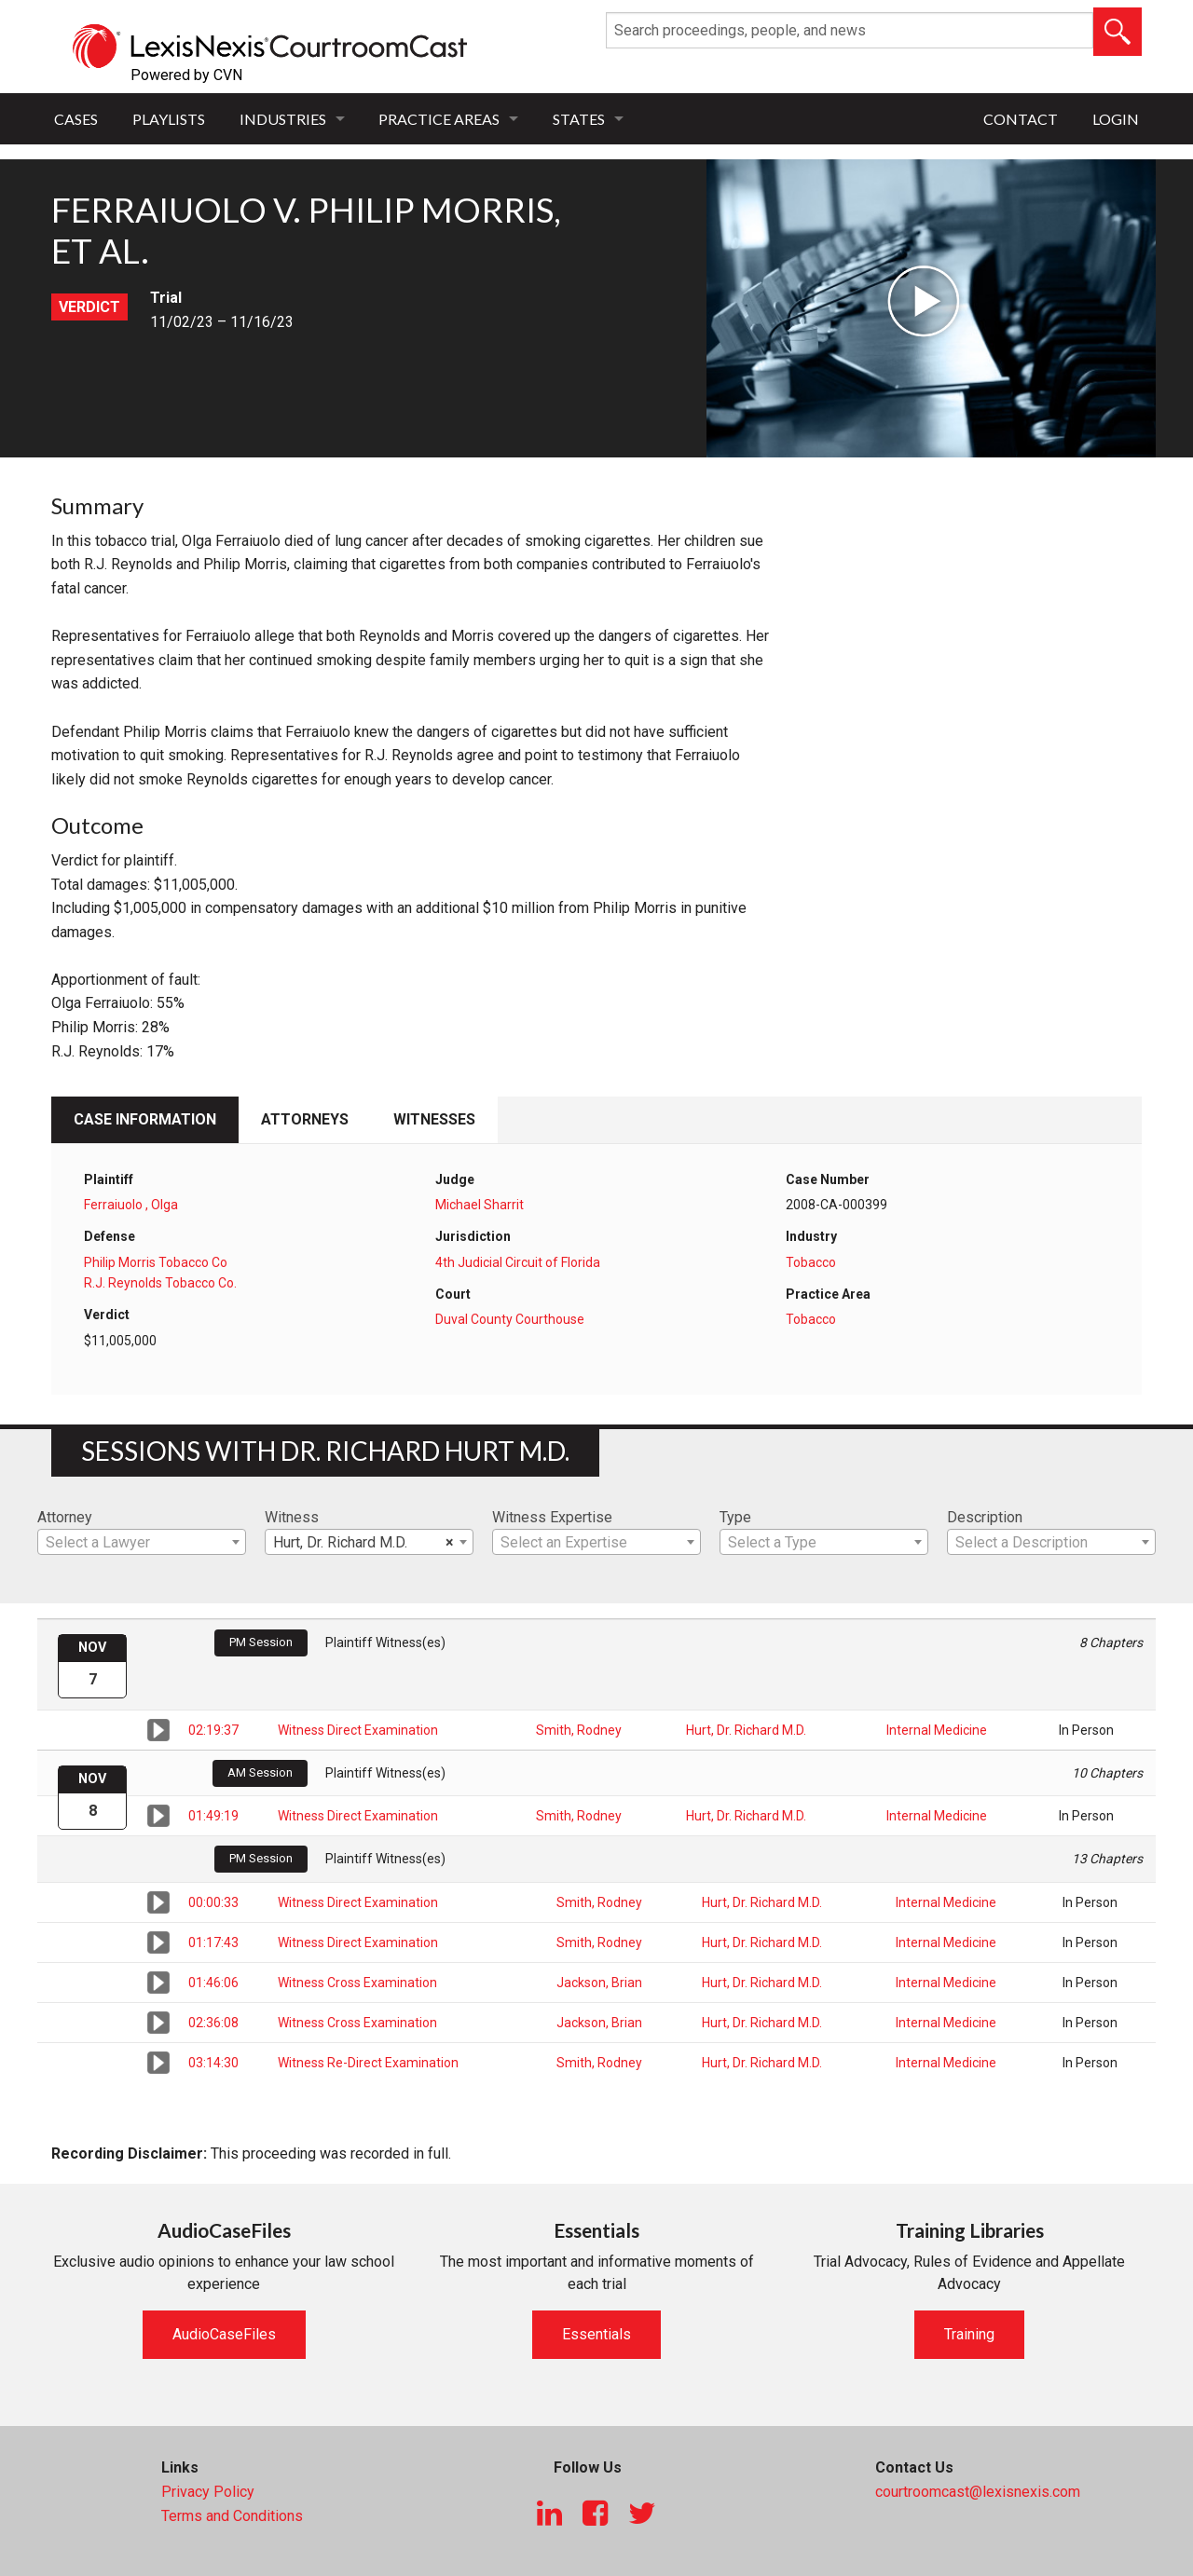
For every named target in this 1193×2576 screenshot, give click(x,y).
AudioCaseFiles (224, 2334)
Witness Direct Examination (358, 1730)
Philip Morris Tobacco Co (155, 1262)
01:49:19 (213, 1815)
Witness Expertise (552, 1517)
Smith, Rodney (579, 1730)
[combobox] (141, 1542)
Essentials (596, 2334)
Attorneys (305, 1119)
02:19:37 (213, 1730)
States (579, 119)
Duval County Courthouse (509, 1319)
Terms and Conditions (232, 2516)
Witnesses (434, 1119)
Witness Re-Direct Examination (368, 2062)
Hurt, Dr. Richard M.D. (746, 1730)
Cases (76, 119)
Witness (292, 1517)
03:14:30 (213, 2062)
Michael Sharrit (479, 1204)
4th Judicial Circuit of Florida (517, 1262)
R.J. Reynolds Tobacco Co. (160, 1282)
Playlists (168, 119)
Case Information (145, 1119)
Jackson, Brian (599, 1982)
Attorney (64, 1517)
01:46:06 (213, 1982)
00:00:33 (213, 1902)
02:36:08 (213, 2022)
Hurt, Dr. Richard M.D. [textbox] (363, 1543)
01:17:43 (213, 1942)
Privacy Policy (207, 2492)
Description (984, 1517)
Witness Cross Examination (357, 1982)
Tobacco (811, 1262)
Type (735, 1517)
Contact (1020, 119)
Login (1115, 119)
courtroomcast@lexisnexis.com (977, 2492)
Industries (283, 119)
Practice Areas (439, 119)
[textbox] (141, 1543)
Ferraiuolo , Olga (131, 1204)
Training (969, 2334)
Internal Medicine (936, 1730)
